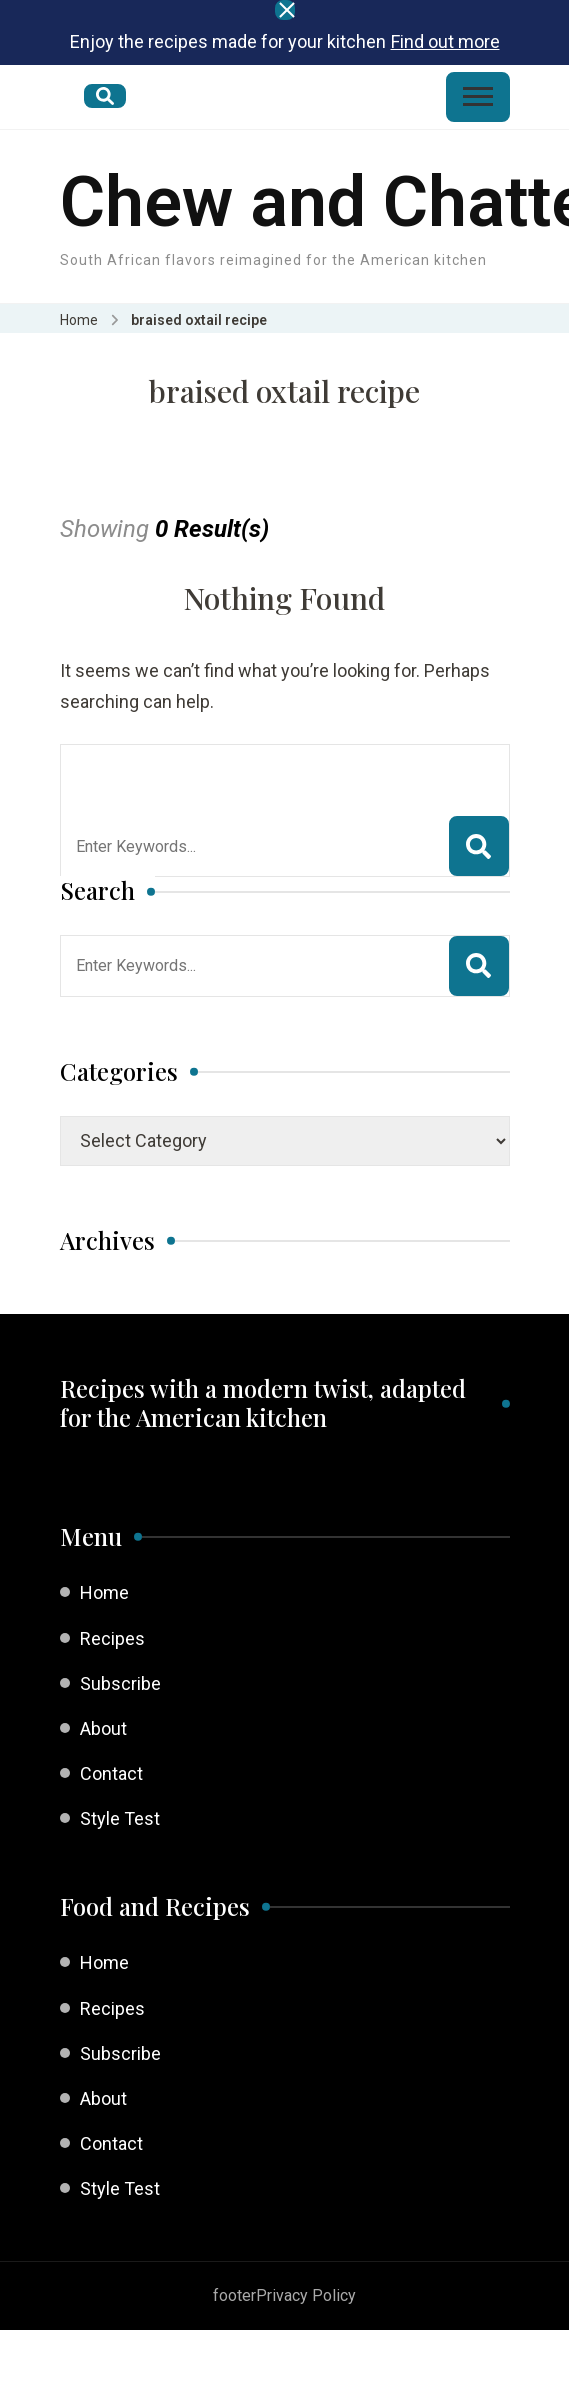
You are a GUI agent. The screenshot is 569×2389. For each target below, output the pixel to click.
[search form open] (105, 96)
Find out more (445, 41)
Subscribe (120, 1683)
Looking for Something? (222, 770)
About (103, 1728)
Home (104, 1592)
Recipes (112, 1638)
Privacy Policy (306, 2295)
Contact (111, 1773)
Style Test (120, 1818)
